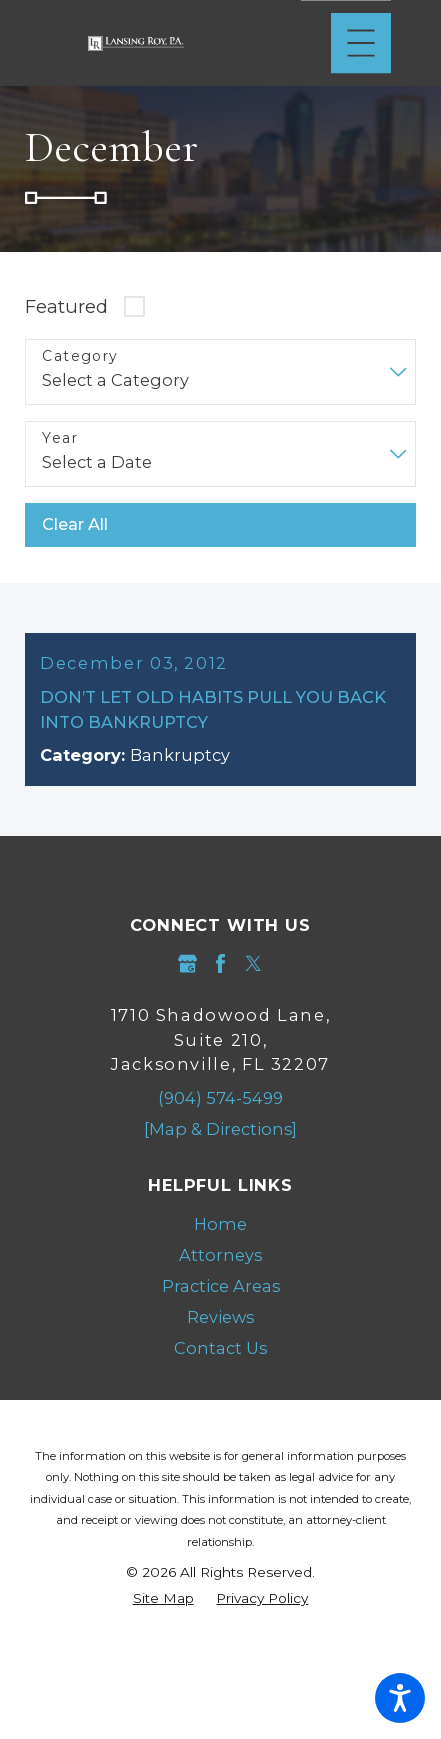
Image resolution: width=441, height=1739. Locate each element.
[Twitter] (253, 963)
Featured (66, 306)
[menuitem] (220, 1224)
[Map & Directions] (220, 1129)
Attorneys (220, 1255)
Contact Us (220, 1348)
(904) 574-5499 (220, 1098)
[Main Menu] (361, 43)
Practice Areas (221, 1286)
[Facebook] (220, 963)
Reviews (220, 1317)
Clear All (75, 524)
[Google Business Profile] (187, 963)
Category (80, 356)
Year (60, 438)
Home (220, 1224)
